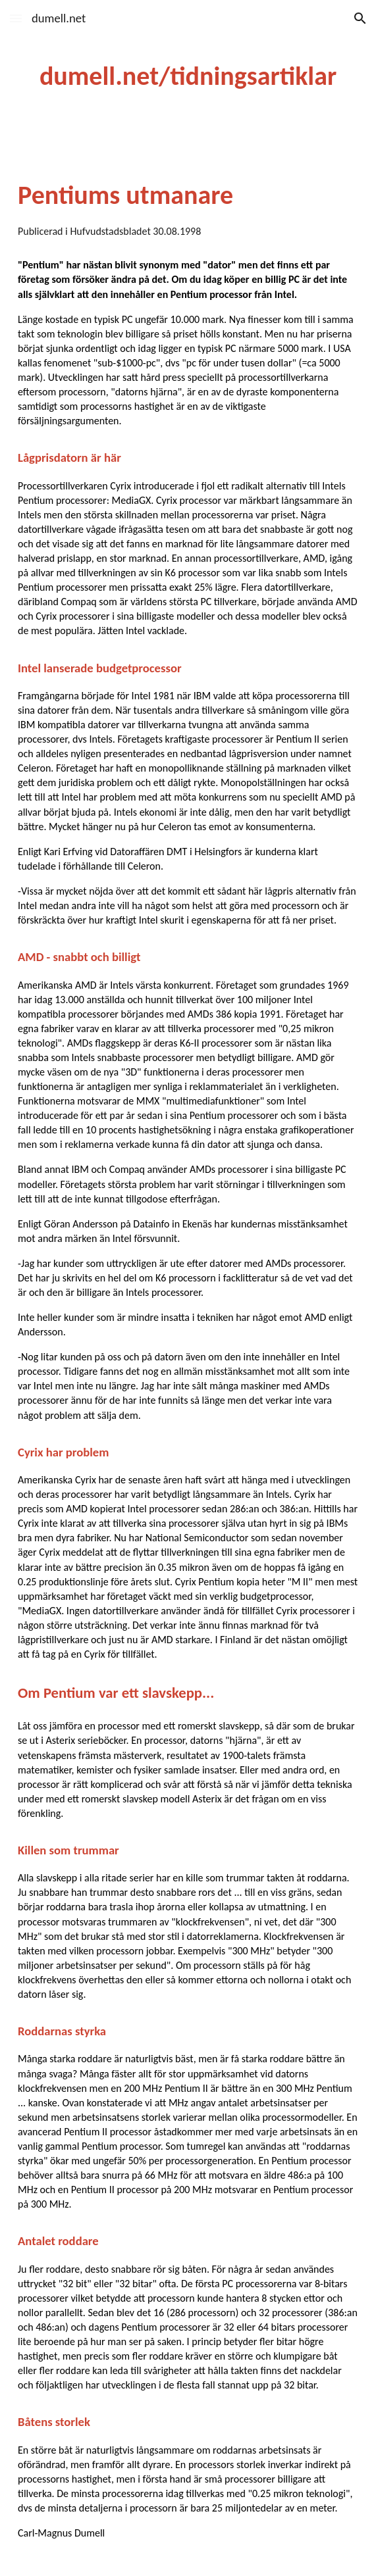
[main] (188, 76)
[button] (16, 18)
